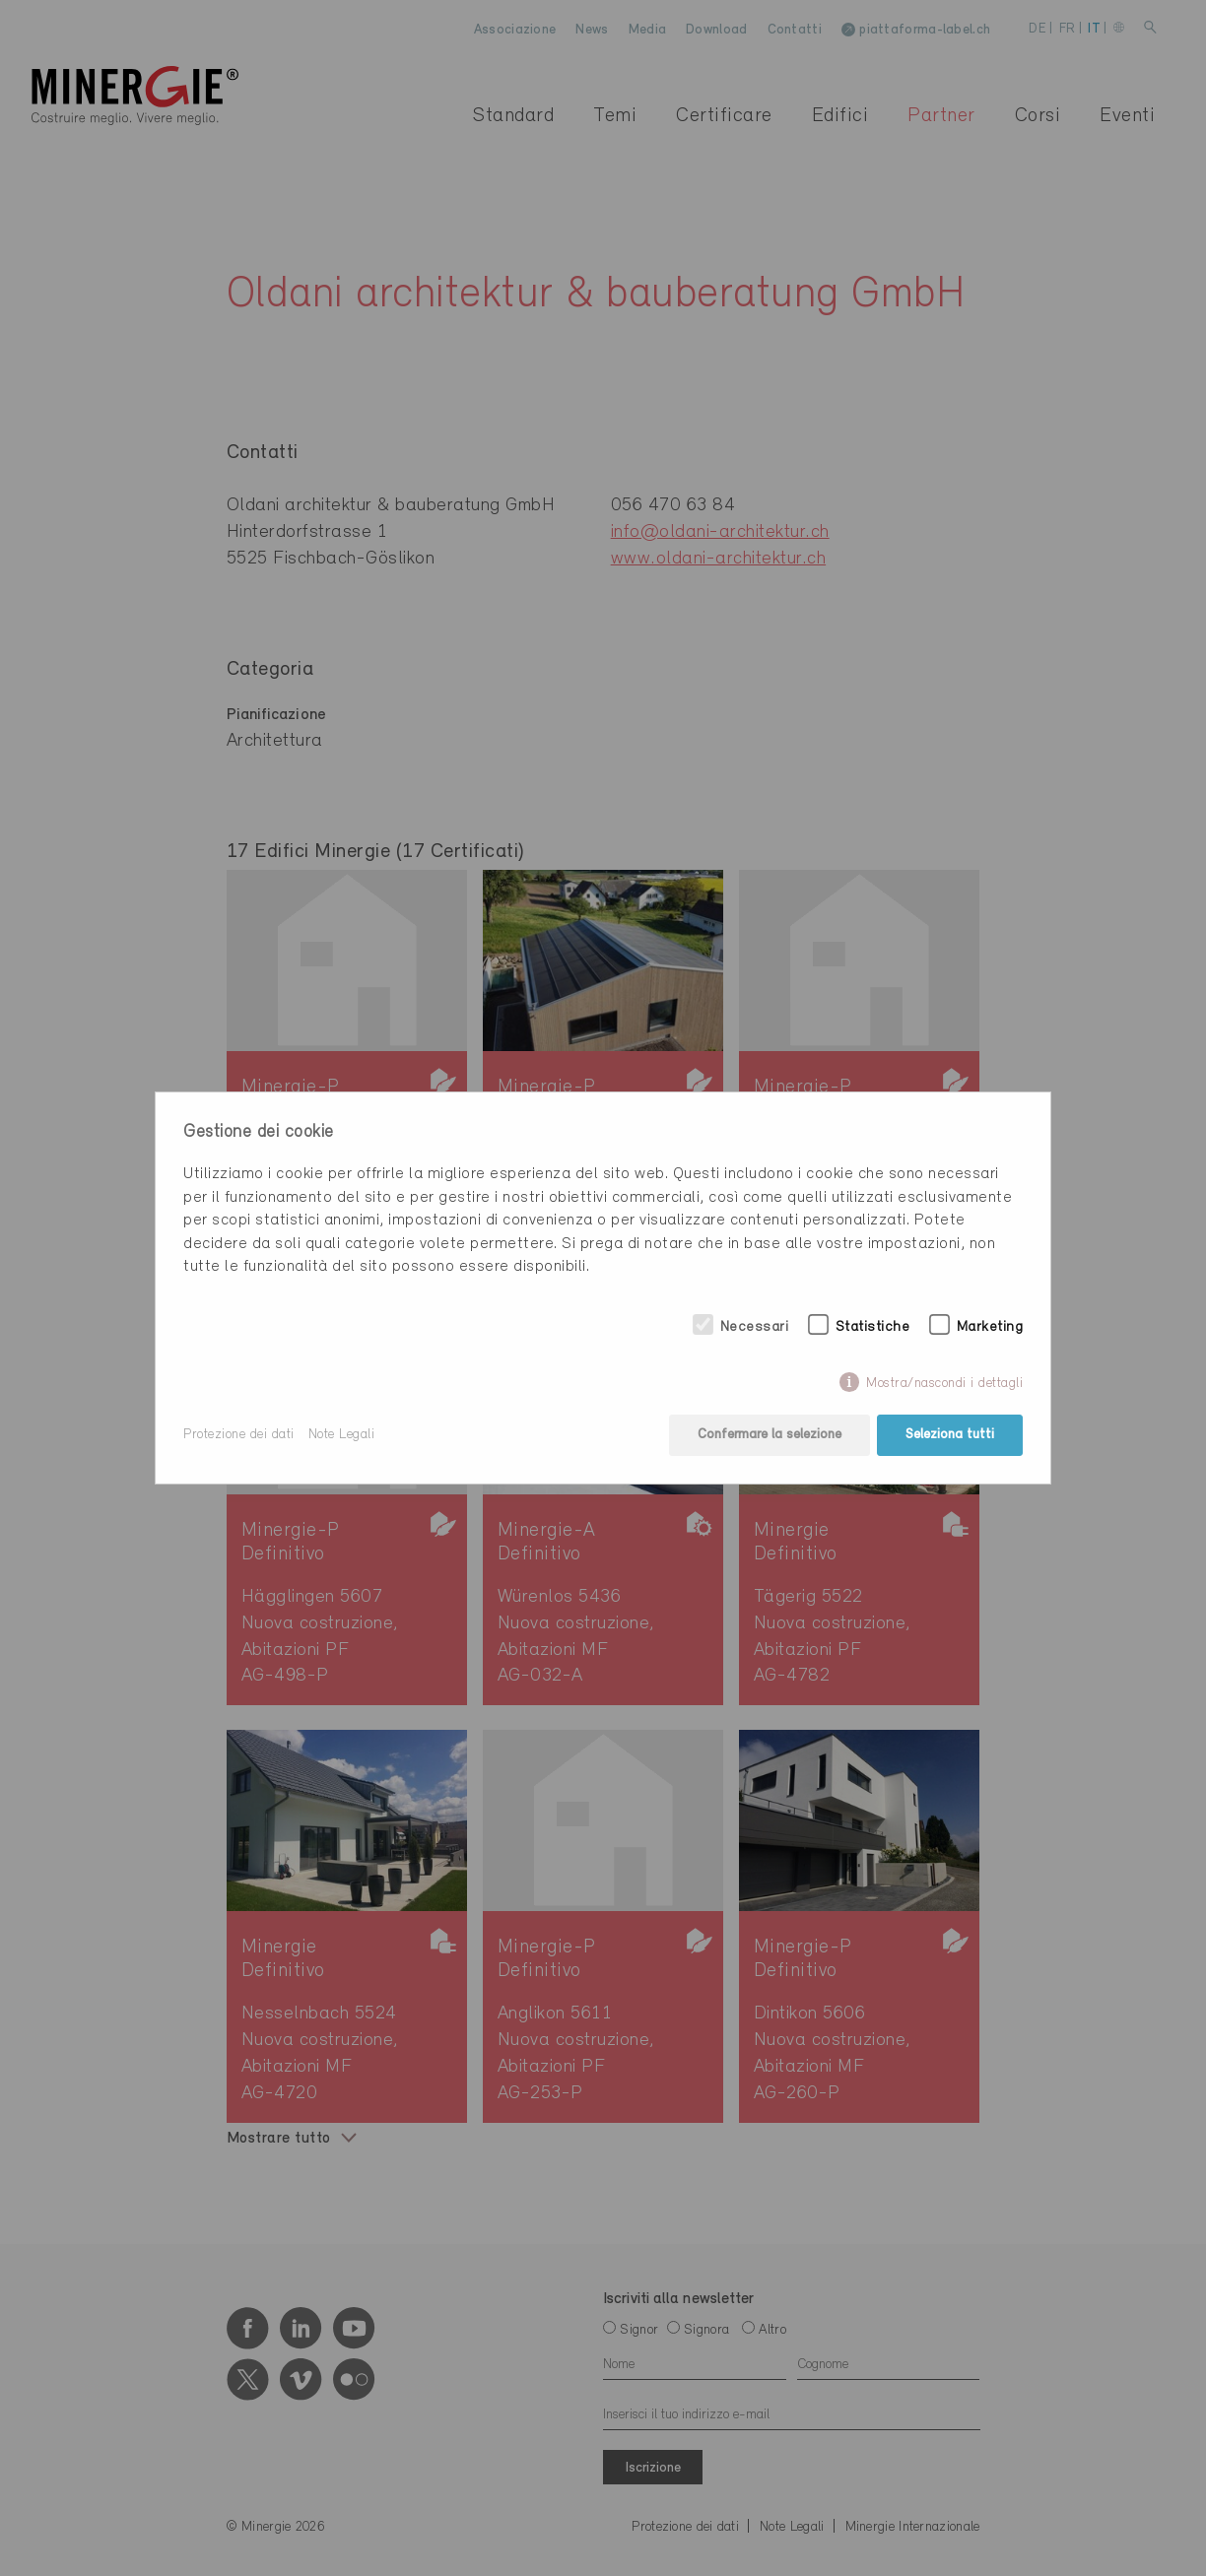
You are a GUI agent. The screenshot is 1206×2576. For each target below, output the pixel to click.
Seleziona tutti (949, 1434)
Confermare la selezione (769, 1434)
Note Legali (341, 1434)
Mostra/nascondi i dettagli (944, 1383)
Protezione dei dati (239, 1434)
